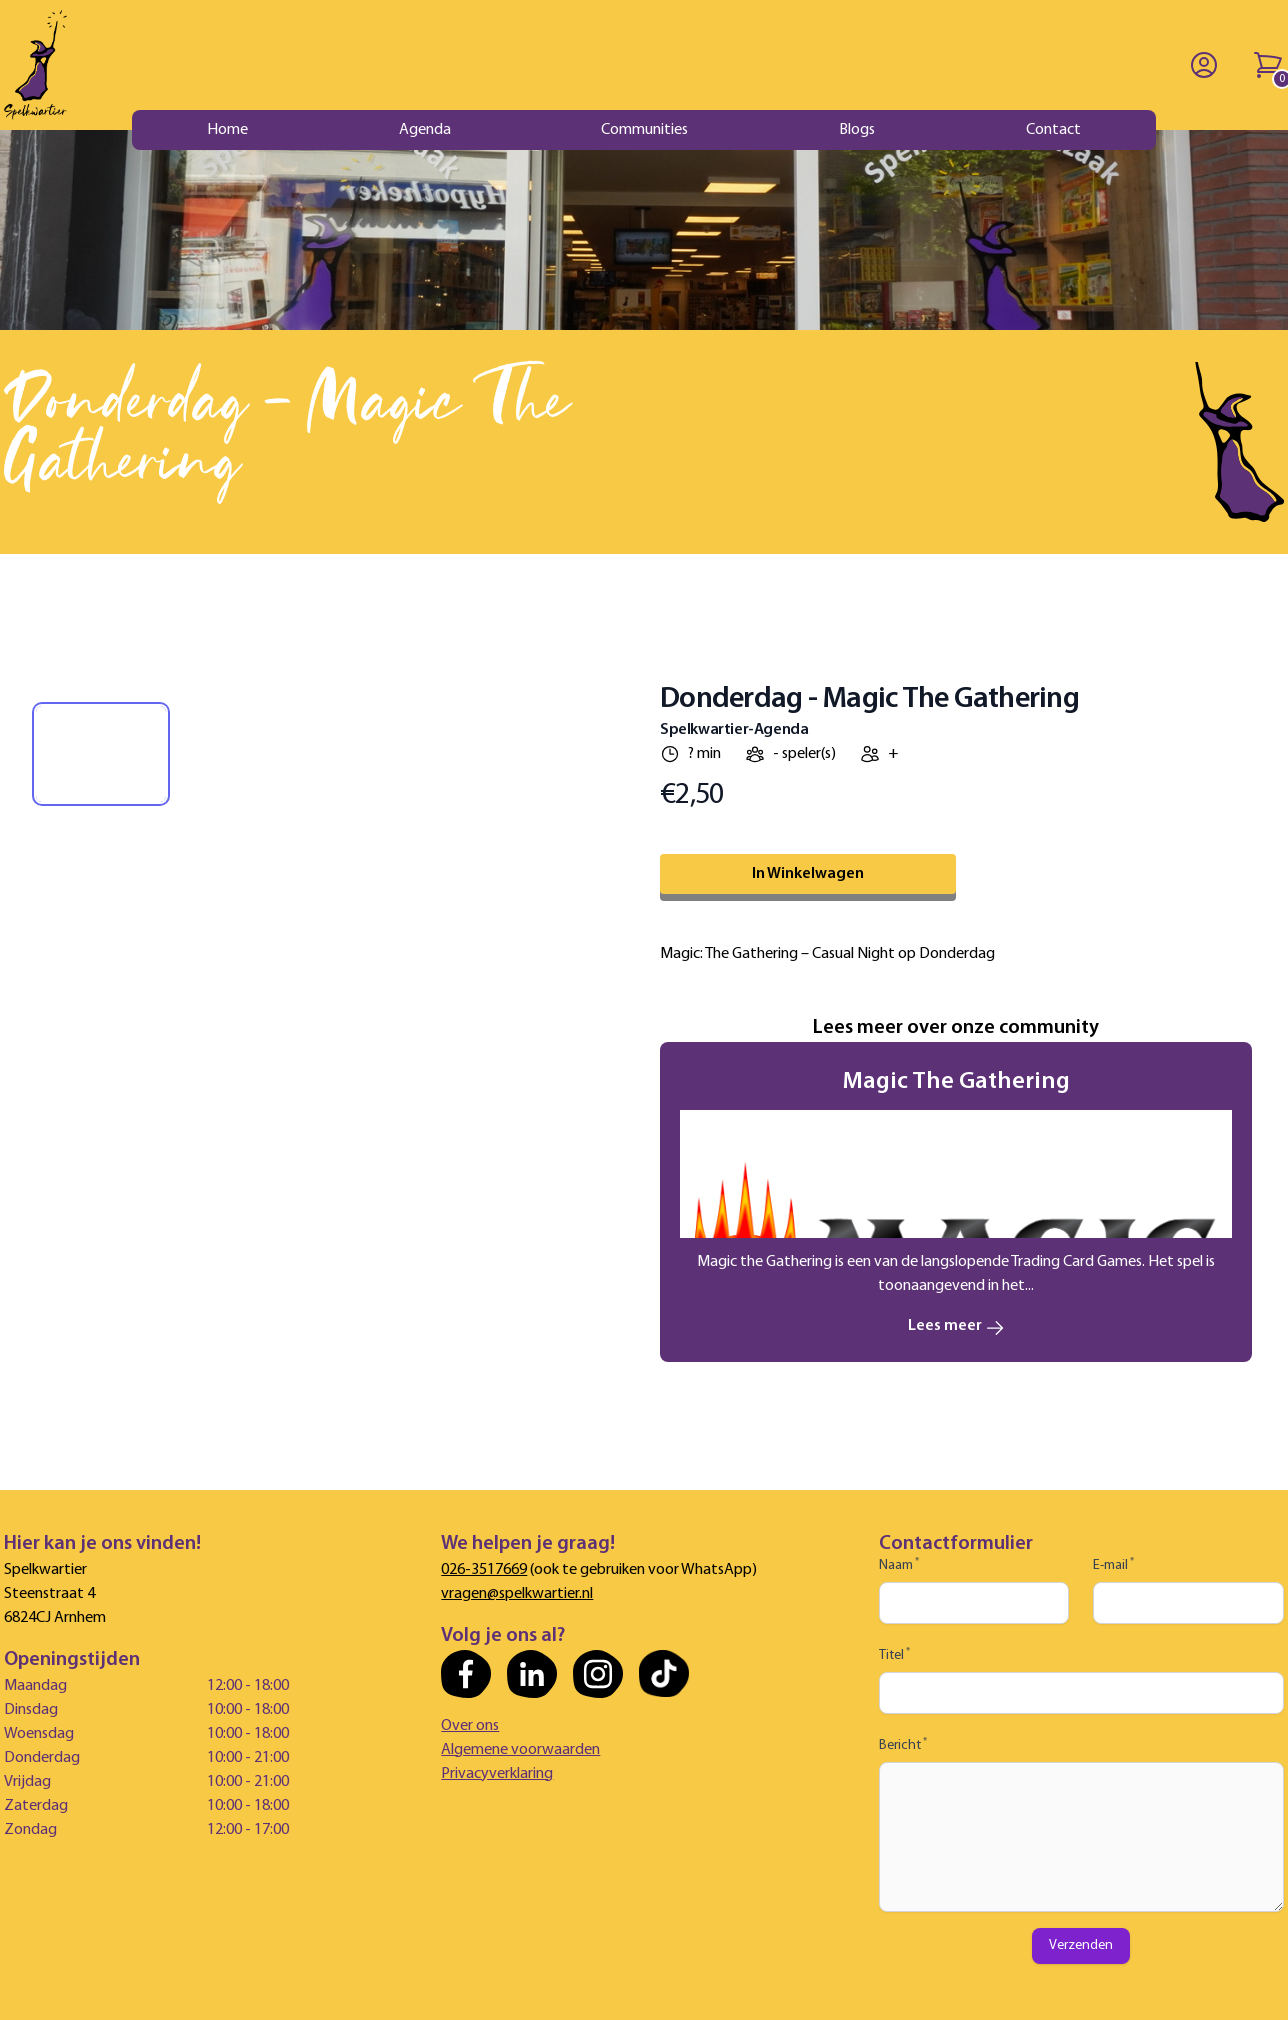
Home (227, 130)
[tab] (101, 754)
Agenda (425, 130)
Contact (1053, 130)
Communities (644, 130)
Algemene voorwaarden (520, 1750)
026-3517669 (484, 1570)
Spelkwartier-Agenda (734, 730)
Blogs (857, 130)
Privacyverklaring (497, 1774)
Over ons (470, 1726)
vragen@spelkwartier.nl (517, 1594)
